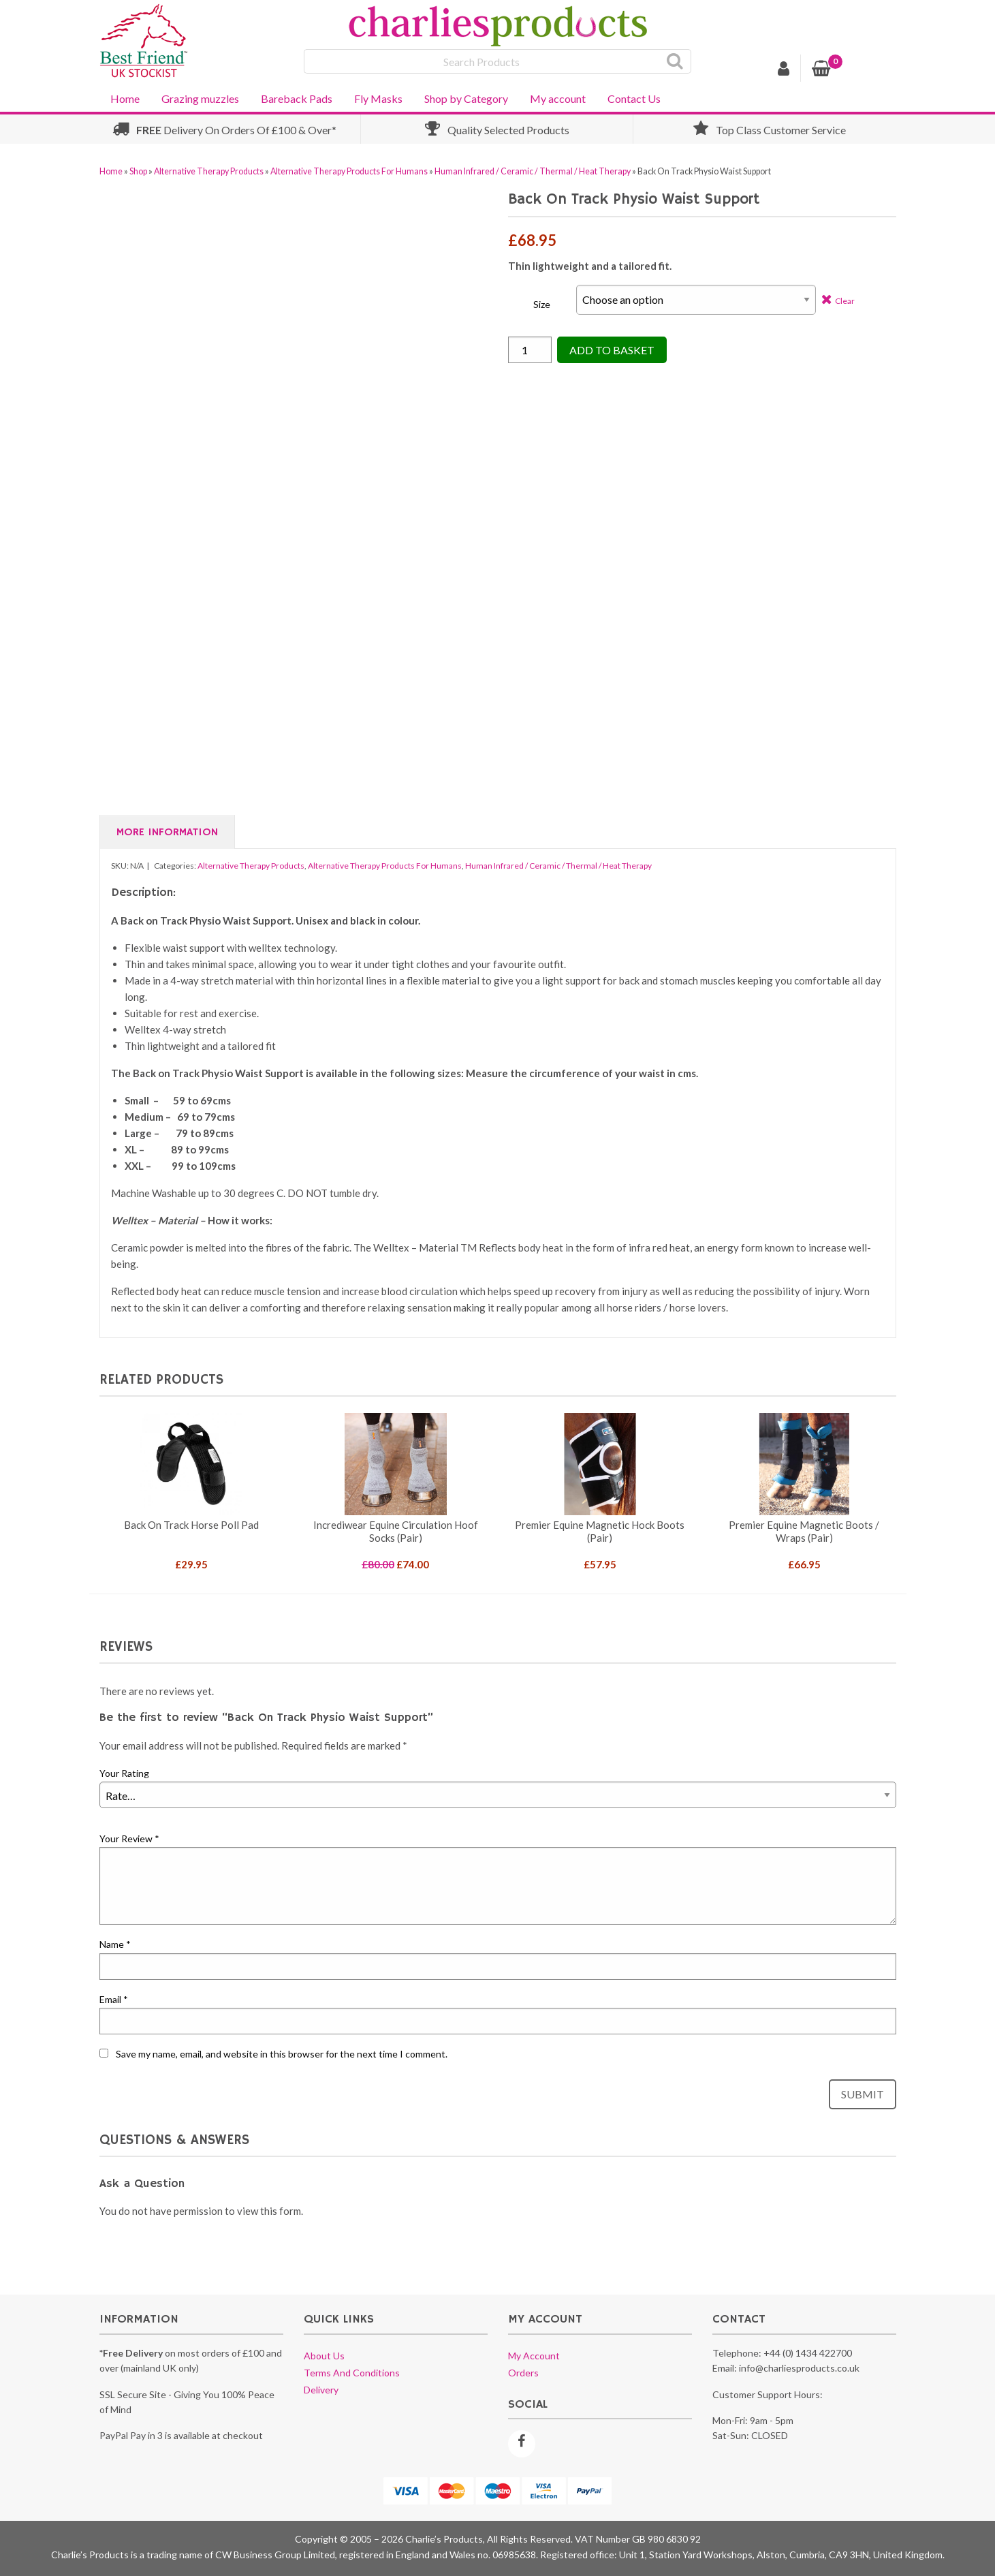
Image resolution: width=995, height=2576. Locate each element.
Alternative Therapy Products (209, 171)
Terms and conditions (352, 2372)
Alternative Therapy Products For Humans (349, 171)
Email (113, 1999)
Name (115, 1944)
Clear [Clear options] (845, 301)
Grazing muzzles (200, 98)
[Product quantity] (530, 350)
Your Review (129, 1838)
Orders (523, 2372)
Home (125, 98)
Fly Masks (378, 98)
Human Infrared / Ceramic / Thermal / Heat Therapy (533, 171)
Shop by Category (466, 98)
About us (324, 2355)
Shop (138, 171)
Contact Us (634, 98)
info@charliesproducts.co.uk (799, 2368)
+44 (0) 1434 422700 (807, 2353)
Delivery (321, 2389)
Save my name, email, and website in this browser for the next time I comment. (281, 2054)
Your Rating (124, 1773)
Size (541, 304)
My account (558, 98)
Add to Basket (611, 349)
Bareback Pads (296, 98)
